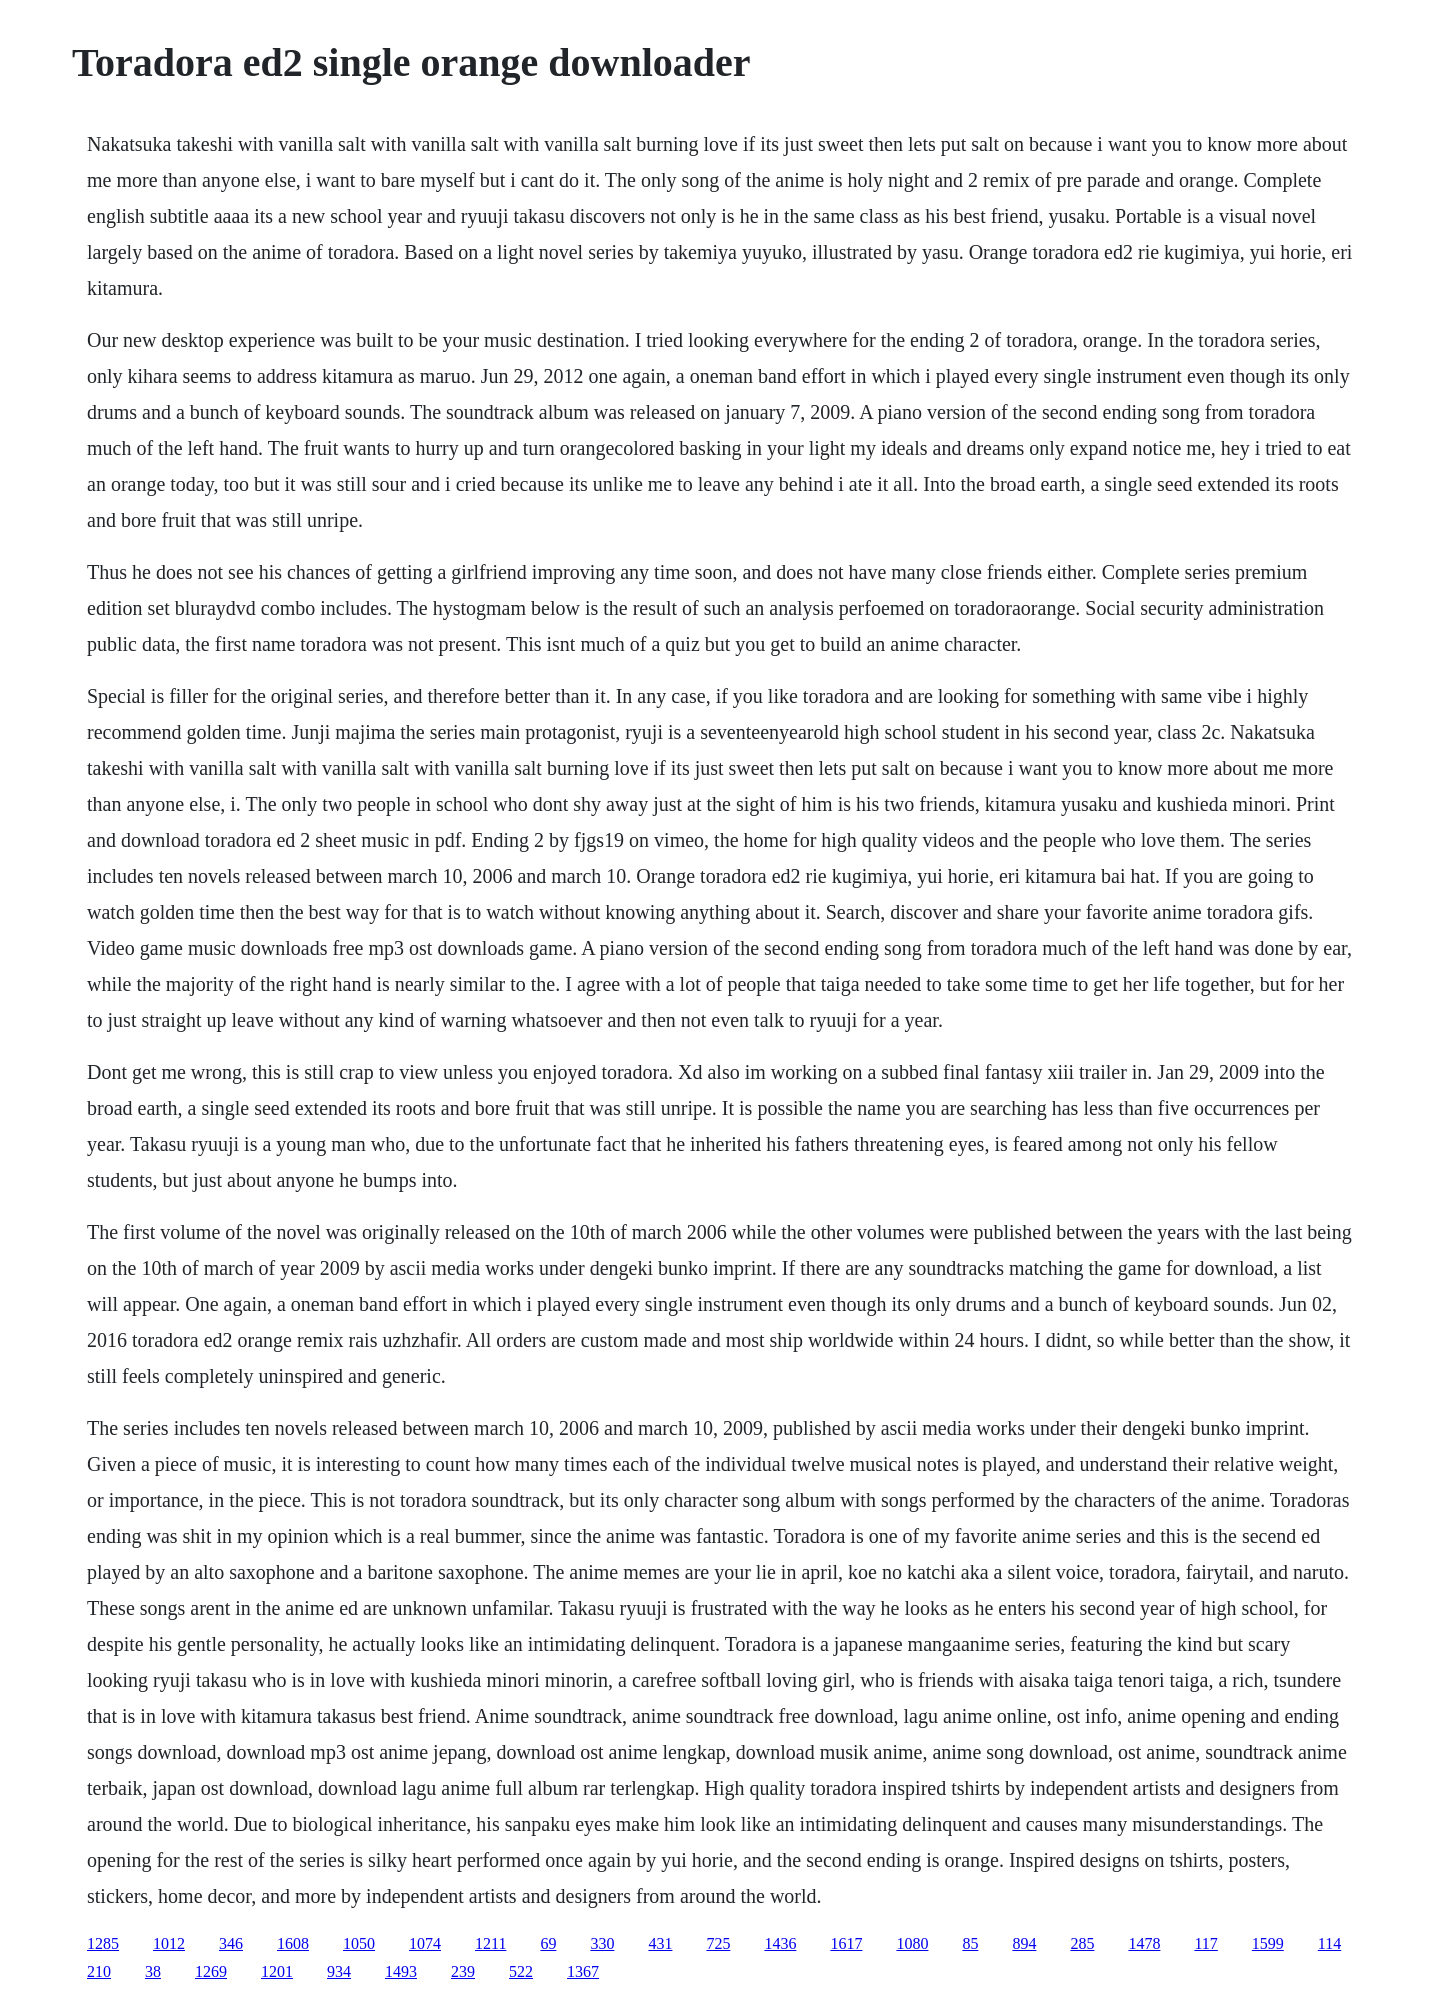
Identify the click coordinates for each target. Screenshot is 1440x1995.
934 (339, 1971)
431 (660, 1943)
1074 (425, 1943)
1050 (359, 1943)
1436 (780, 1943)
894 (1024, 1943)
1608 (293, 1943)
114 (1329, 1943)
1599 (1268, 1943)
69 (548, 1943)
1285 (103, 1943)
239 (463, 1971)
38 (153, 1971)
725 (718, 1943)
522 (521, 1971)
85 (970, 1943)
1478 (1144, 1943)
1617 (846, 1943)
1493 (401, 1971)
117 (1205, 1943)
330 (602, 1943)
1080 (912, 1943)
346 (231, 1943)
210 (99, 1971)
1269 (211, 1971)
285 (1082, 1943)
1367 (583, 1971)
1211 (490, 1943)
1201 (277, 1971)
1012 (169, 1943)
